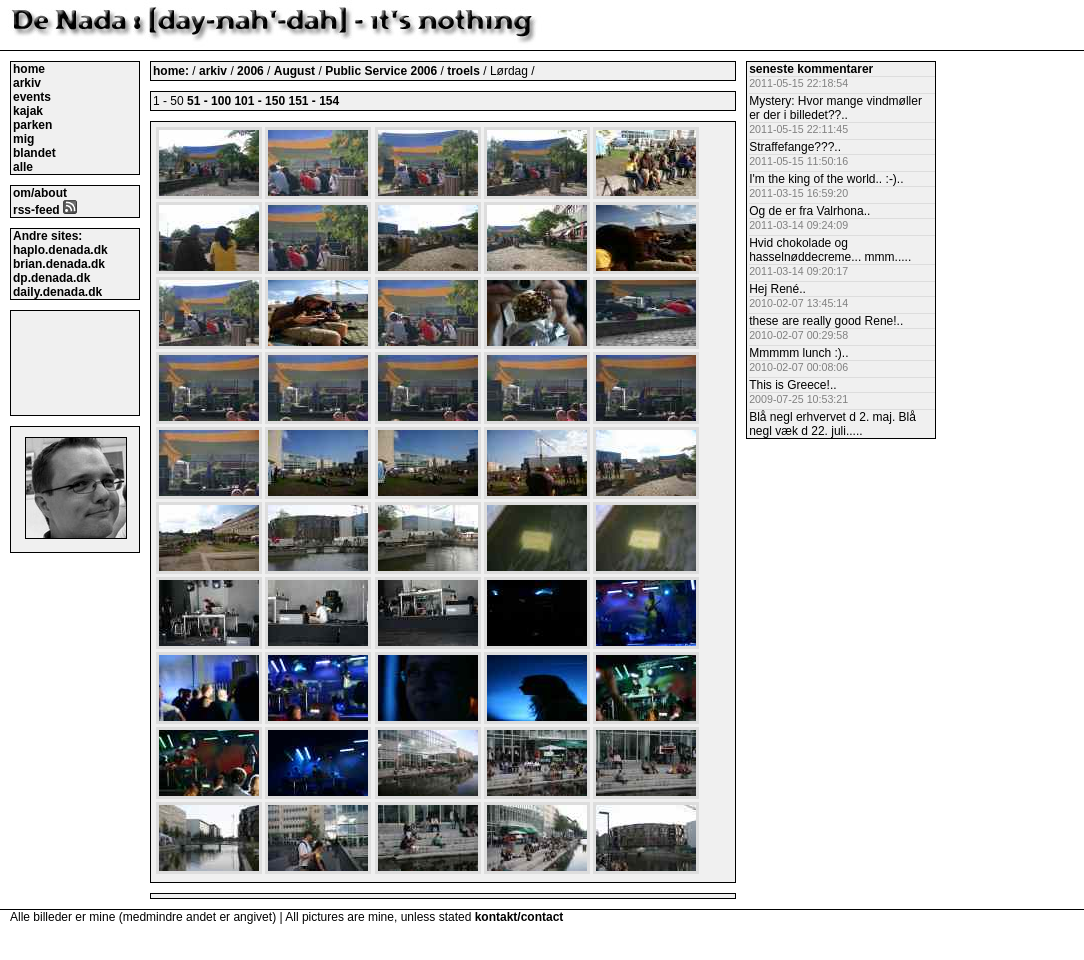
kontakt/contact (519, 917)
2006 (250, 71)
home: (172, 71)
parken (32, 125)
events (32, 97)
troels (463, 71)
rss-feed (45, 210)
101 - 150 (259, 101)
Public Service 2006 (382, 71)
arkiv (27, 83)
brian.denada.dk (59, 264)
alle (23, 167)
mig (23, 139)
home (29, 69)
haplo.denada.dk (60, 250)
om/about (40, 193)
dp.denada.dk (51, 278)
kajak (28, 111)
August (296, 71)
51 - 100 (209, 101)
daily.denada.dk (57, 292)
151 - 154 (313, 101)
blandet (34, 153)
